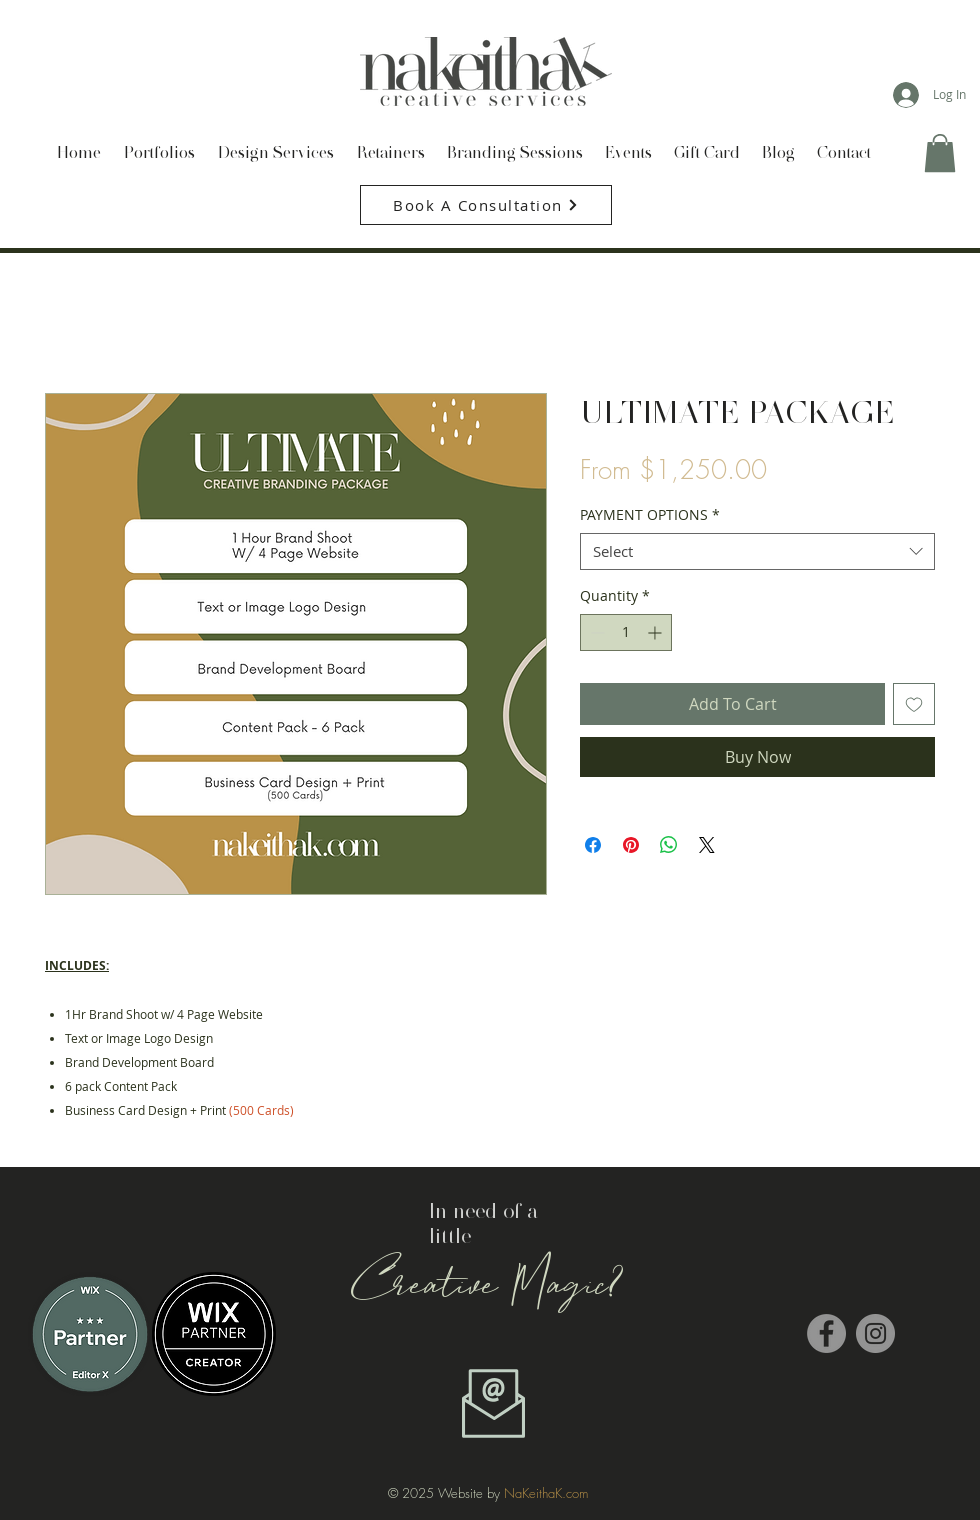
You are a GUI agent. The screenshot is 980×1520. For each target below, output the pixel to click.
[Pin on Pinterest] (631, 845)
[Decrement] (595, 632)
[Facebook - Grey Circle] (826, 1333)
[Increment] (656, 632)
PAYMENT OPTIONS (650, 515)
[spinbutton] (626, 632)
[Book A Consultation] (486, 205)
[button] (940, 153)
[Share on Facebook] (593, 845)
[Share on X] (707, 845)
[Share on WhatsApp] (669, 845)
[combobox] (757, 552)
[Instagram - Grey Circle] (875, 1333)
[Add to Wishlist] (914, 704)
